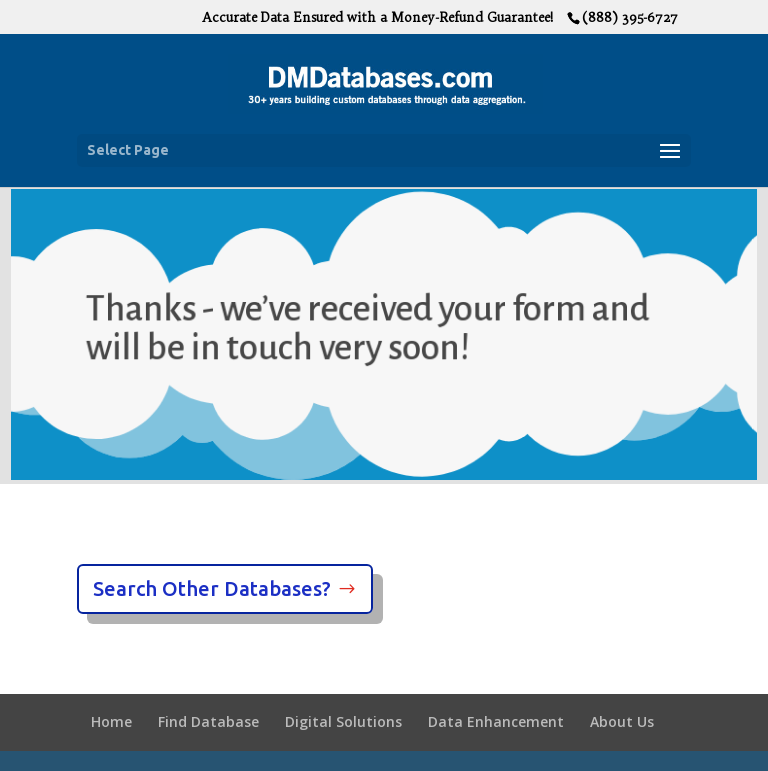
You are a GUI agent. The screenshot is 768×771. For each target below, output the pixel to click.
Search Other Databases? (212, 588)
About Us (622, 721)
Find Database (208, 721)
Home (111, 721)
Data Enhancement (496, 721)
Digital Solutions (343, 721)
